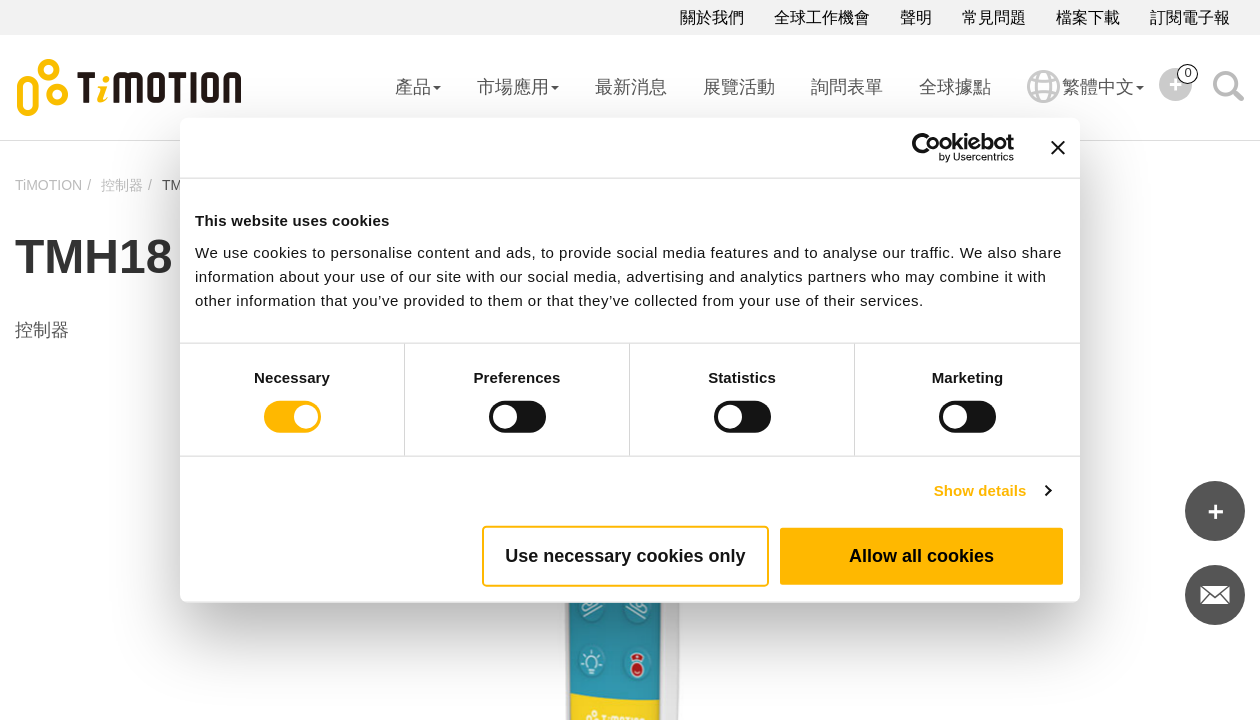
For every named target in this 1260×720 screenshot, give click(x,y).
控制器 (122, 185)
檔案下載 (1088, 17)
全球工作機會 (822, 17)
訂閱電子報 (1190, 17)
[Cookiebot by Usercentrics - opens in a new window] (926, 148)
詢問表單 (847, 87)
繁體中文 (1085, 100)
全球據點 (955, 87)
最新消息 (631, 87)
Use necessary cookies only (625, 555)
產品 (418, 87)
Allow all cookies (921, 555)
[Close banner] (1058, 148)
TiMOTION (48, 185)
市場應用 (518, 87)
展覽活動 (739, 87)
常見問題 (994, 17)
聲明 (916, 17)
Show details (980, 490)
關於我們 (712, 17)
